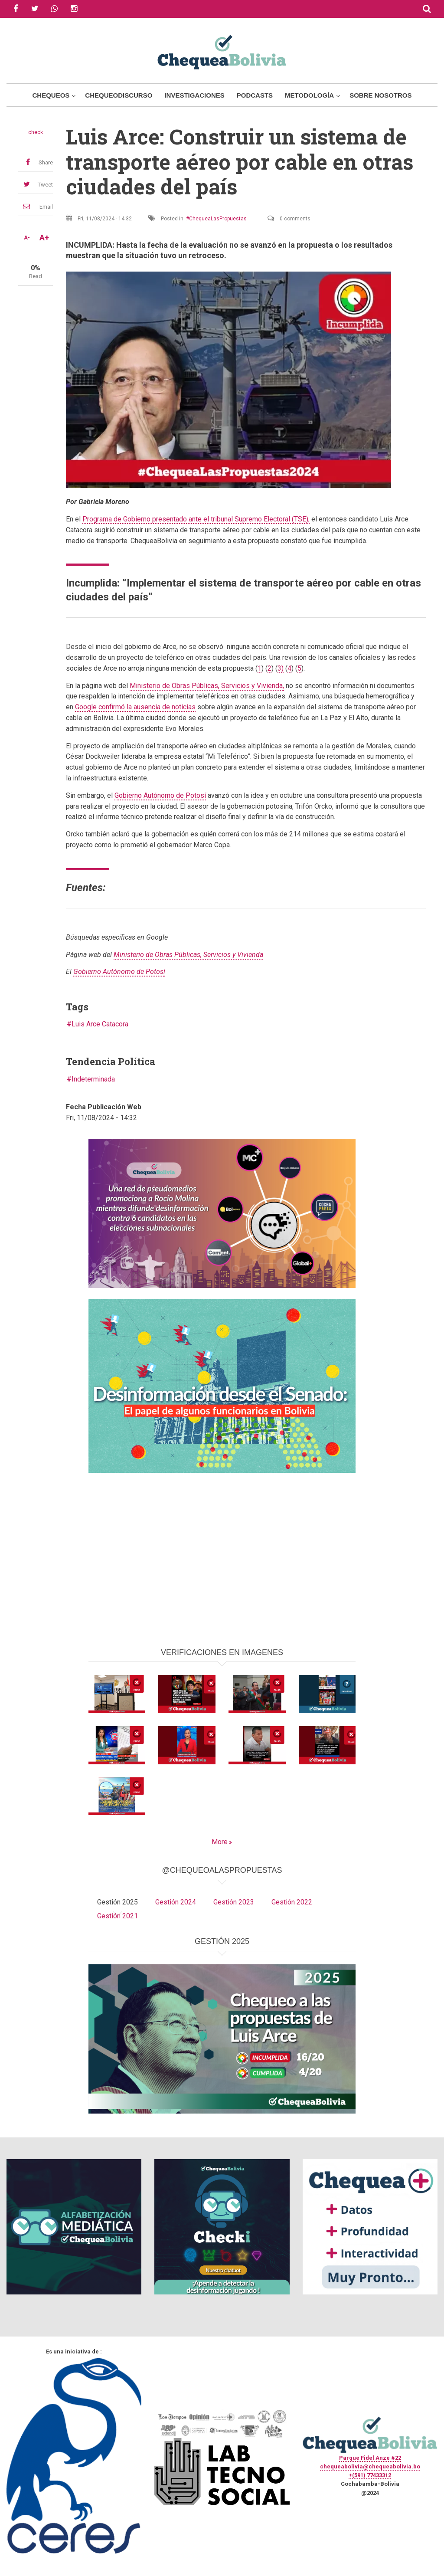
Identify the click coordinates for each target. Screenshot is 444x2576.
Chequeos (50, 95)
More (220, 1842)
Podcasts (255, 95)
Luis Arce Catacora (100, 1024)
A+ (44, 237)
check (35, 132)
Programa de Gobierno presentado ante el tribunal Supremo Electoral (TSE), (196, 519)
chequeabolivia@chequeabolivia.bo (370, 2466)
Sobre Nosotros (380, 95)
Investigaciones (194, 95)
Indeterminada (93, 1079)
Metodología (309, 95)
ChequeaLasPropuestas (218, 219)
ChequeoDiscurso (118, 95)
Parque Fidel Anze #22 (370, 2458)
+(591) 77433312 (370, 2475)
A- (27, 238)
